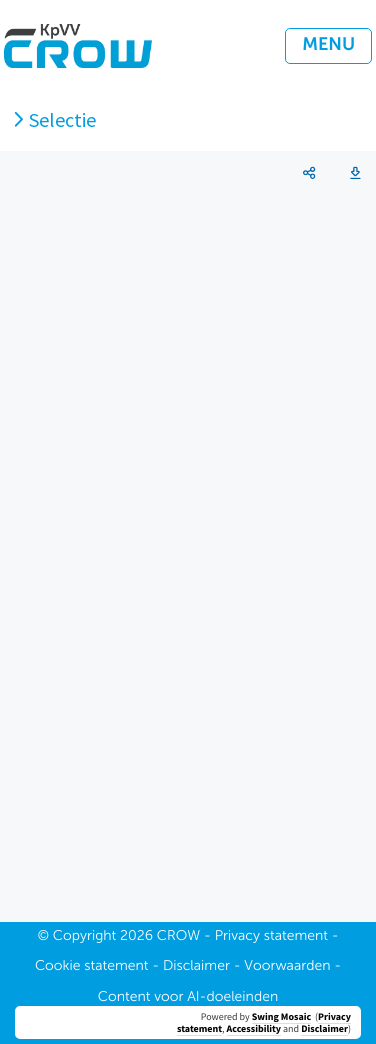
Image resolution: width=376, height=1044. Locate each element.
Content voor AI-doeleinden (188, 998)
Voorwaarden (287, 967)
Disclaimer (324, 1028)
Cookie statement (92, 967)
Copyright (85, 937)
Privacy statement (271, 937)
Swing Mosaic (281, 1016)
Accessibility (254, 1028)
